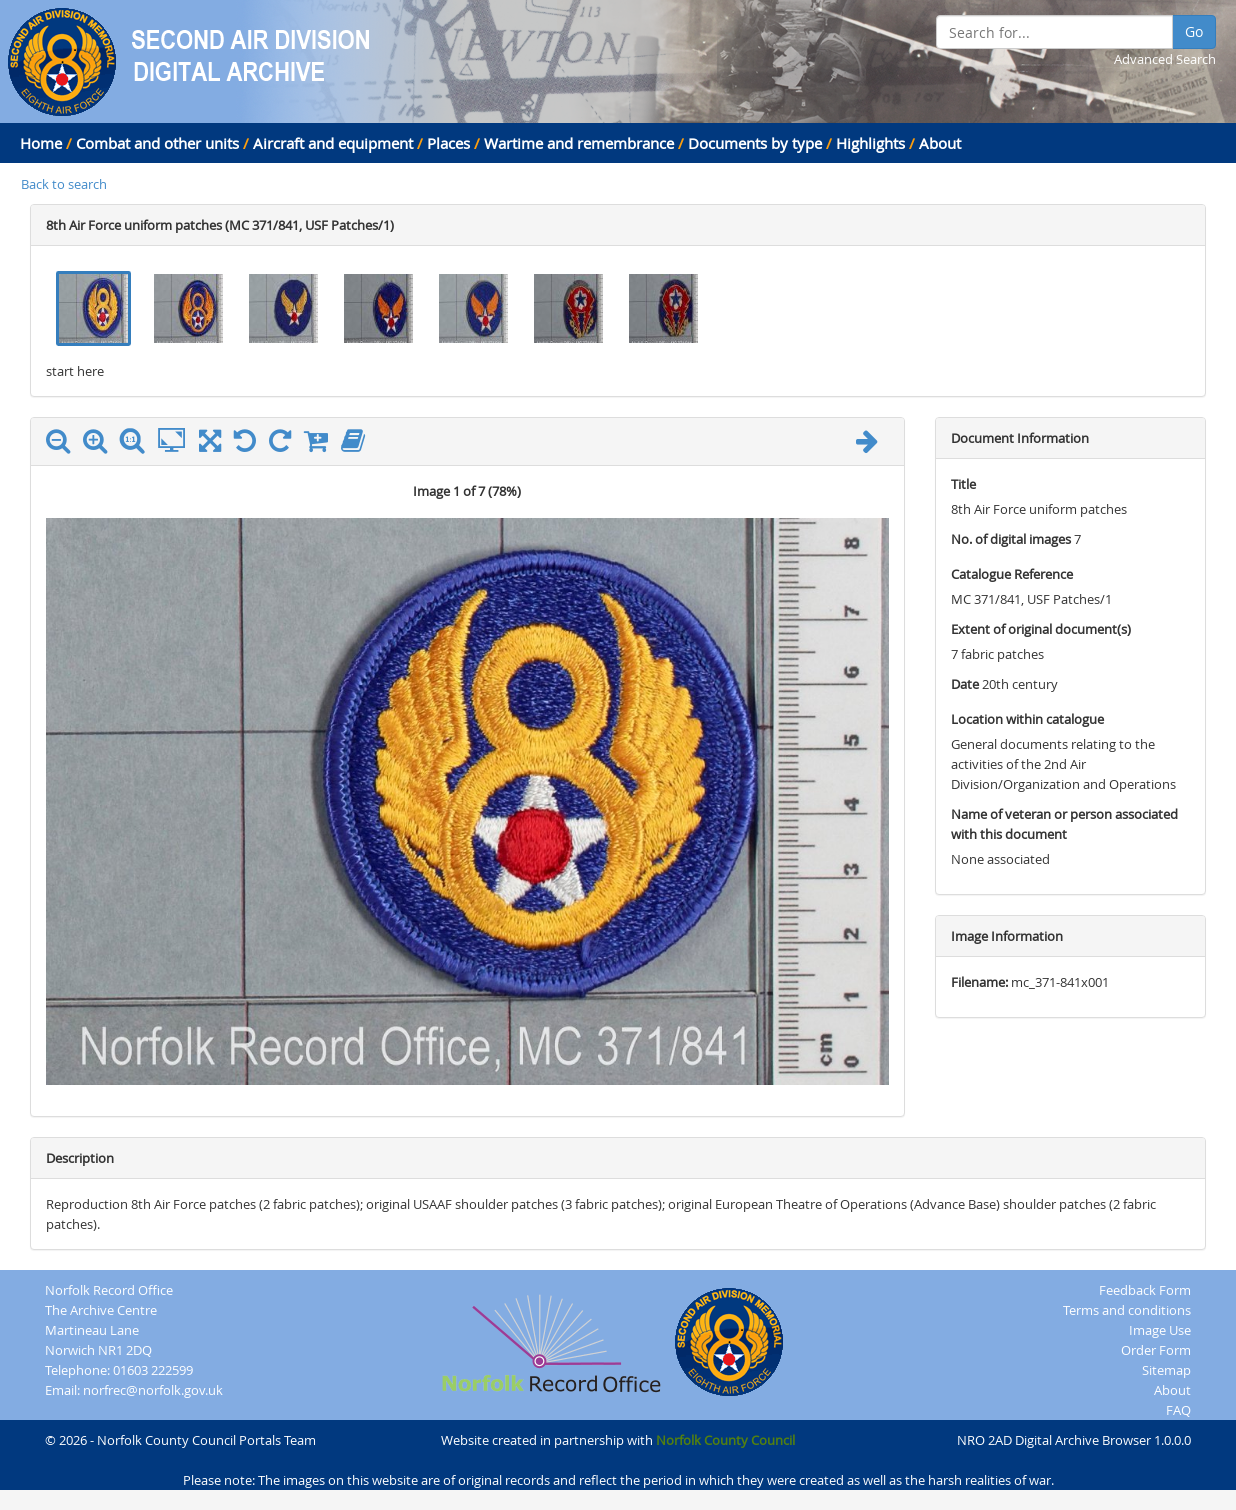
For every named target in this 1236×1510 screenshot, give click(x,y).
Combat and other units (157, 143)
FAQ (1178, 1410)
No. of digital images (1011, 539)
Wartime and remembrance (579, 143)
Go (1194, 31)
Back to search (64, 184)
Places (448, 143)
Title (963, 484)
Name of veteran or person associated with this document (1064, 824)
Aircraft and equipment (333, 143)
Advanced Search (1165, 59)
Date (965, 684)
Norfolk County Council (725, 1440)
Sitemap (1166, 1370)
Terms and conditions (1127, 1310)
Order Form (1156, 1350)
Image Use (1160, 1330)
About (940, 143)
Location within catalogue (1027, 719)
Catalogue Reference (1012, 574)
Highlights (870, 143)
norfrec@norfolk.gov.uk (153, 1390)
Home (41, 143)
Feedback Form (1145, 1290)
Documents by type (755, 143)
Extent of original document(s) (1041, 629)
